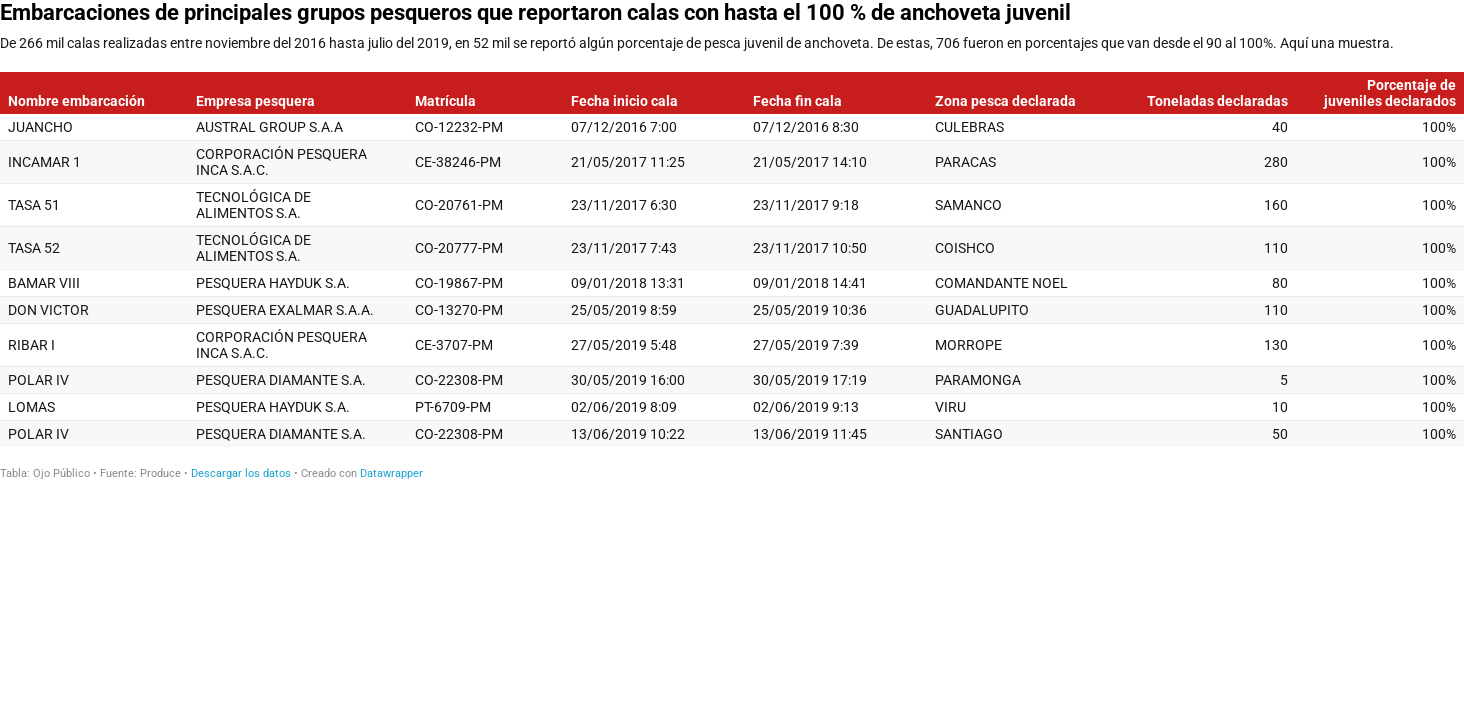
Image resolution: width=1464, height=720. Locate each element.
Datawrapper (391, 473)
